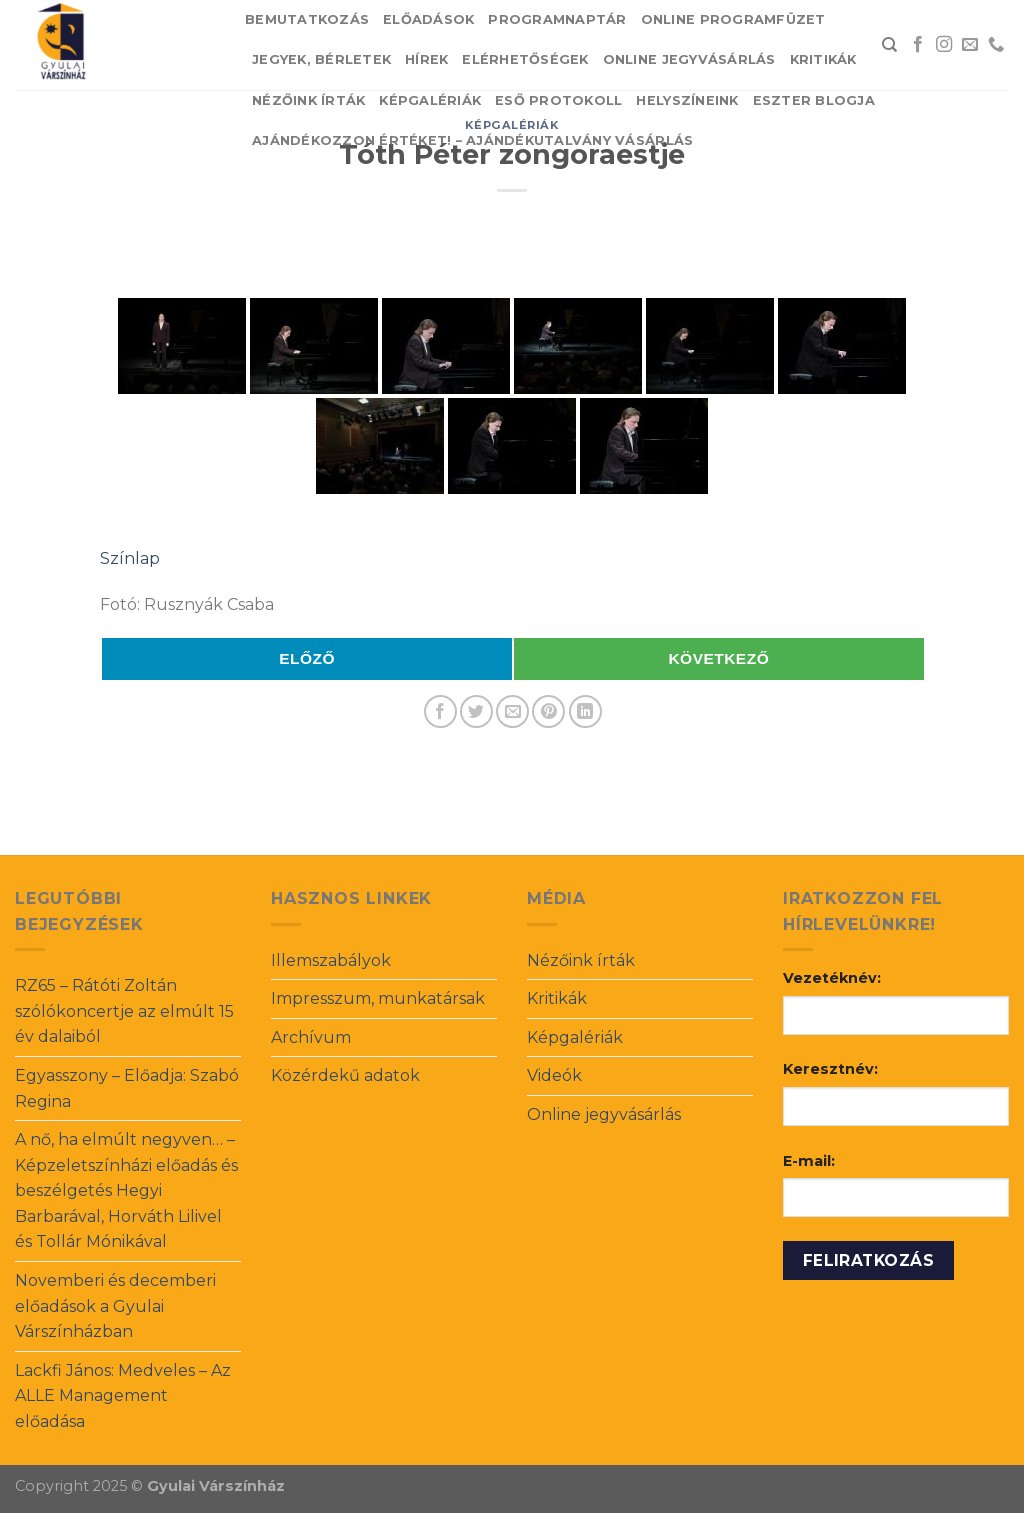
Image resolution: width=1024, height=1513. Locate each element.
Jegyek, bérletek (321, 59)
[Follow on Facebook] (918, 45)
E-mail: (809, 1161)
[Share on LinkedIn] (585, 711)
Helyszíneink (687, 100)
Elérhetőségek (525, 59)
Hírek (426, 59)
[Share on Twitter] (476, 711)
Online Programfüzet (733, 19)
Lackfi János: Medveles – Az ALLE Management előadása (123, 1396)
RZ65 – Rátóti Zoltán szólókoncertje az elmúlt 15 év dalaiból (124, 1011)
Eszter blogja (814, 100)
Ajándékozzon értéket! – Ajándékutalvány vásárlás (472, 140)
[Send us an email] (970, 45)
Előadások (428, 19)
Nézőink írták (308, 100)
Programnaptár (557, 19)
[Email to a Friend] (512, 711)
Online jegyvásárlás (689, 59)
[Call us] (996, 45)
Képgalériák (430, 100)
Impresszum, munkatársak (378, 998)
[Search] (889, 45)
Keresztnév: (830, 1069)
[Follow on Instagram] (944, 45)
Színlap (130, 558)
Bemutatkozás (307, 19)
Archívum (311, 1037)
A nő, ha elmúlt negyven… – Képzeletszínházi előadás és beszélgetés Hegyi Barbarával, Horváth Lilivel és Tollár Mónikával (126, 1190)
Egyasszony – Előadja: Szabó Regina (127, 1088)
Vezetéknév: (832, 978)
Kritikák (823, 59)
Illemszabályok (331, 960)
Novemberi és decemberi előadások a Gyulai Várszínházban (115, 1306)
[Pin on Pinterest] (548, 711)
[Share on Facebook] (440, 711)
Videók (554, 1075)
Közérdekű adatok (345, 1075)
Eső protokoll (558, 100)
